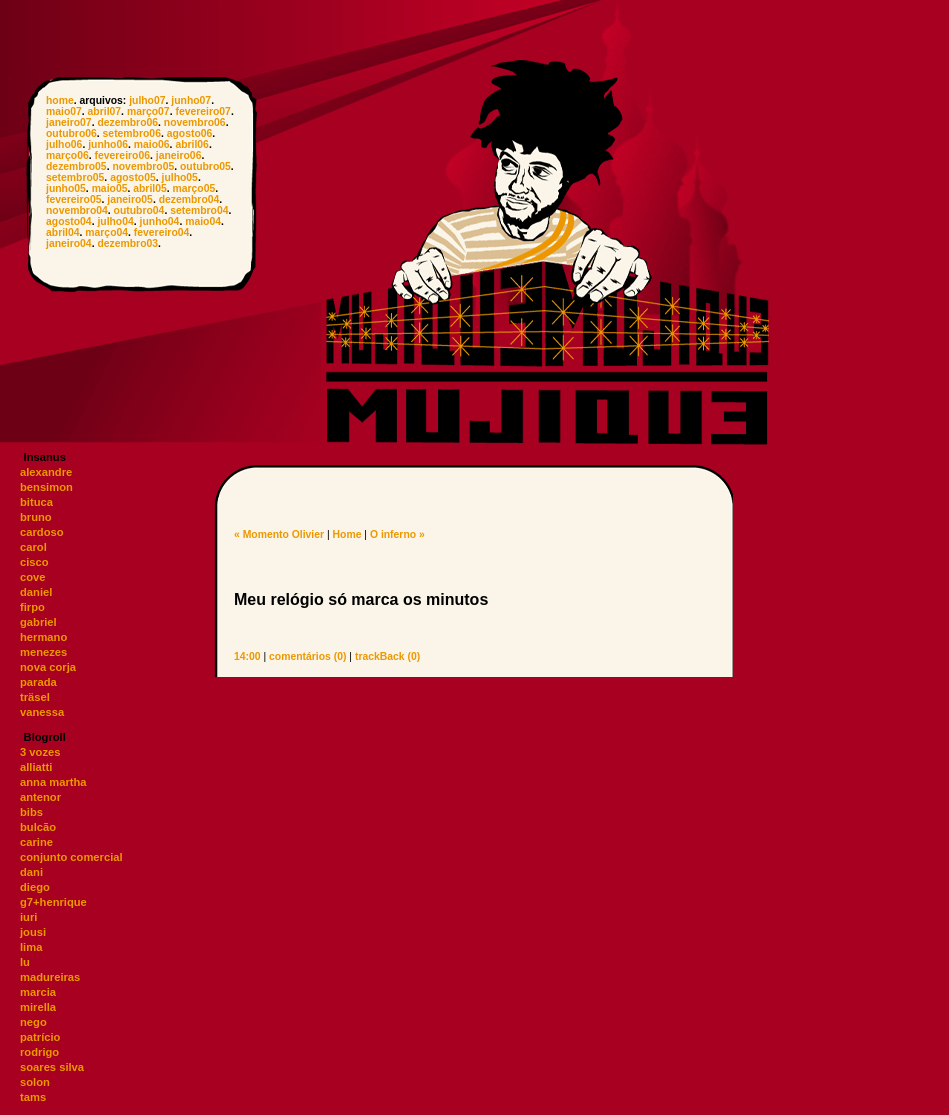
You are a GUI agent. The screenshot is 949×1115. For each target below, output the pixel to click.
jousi (33, 932)
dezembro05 (76, 166)
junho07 (191, 100)
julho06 (64, 144)
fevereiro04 (161, 232)
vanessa (42, 712)
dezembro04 (189, 199)
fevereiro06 (122, 155)
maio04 (203, 221)
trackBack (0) (387, 656)
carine (36, 842)
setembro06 (132, 133)
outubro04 (139, 210)
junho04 (160, 221)
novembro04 (77, 210)
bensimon (46, 487)
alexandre (46, 472)
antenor (40, 797)
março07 (148, 111)
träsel (35, 697)
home (60, 100)
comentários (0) (307, 656)
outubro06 (71, 133)
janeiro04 (69, 243)
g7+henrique (53, 902)
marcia (38, 992)
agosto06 (190, 133)
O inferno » (397, 534)
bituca (36, 502)
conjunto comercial (71, 857)
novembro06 (195, 122)
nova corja (48, 667)
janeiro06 (179, 155)
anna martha (53, 782)
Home (347, 534)
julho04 (115, 221)
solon (35, 1082)
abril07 (105, 111)
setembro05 (75, 177)
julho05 (180, 177)
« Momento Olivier (279, 534)
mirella (38, 1007)
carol (33, 547)
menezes (43, 652)
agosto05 (133, 177)
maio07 (64, 111)
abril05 (150, 188)
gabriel (38, 622)
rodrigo (39, 1052)
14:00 (247, 656)
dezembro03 (127, 243)
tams (33, 1097)
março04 (106, 232)
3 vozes (40, 752)
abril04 (63, 232)
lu (25, 962)
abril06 (192, 144)
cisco (34, 562)
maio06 (152, 144)
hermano (43, 637)
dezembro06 (127, 122)
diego (35, 887)
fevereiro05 (73, 199)
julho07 (147, 100)
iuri (28, 917)
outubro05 (205, 166)
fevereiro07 (202, 111)
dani (31, 872)
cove (33, 577)
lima (31, 947)
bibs (31, 812)
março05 (194, 188)
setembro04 (199, 210)
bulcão (38, 827)
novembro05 (143, 166)
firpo (32, 607)
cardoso (42, 532)
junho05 (66, 188)
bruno (36, 517)
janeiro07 (69, 122)
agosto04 (69, 221)
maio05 (110, 188)
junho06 (108, 144)
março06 (67, 155)
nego (33, 1022)
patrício (40, 1037)
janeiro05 (130, 199)
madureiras (50, 977)
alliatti (36, 767)
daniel (36, 592)
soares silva (52, 1067)
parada (38, 682)
